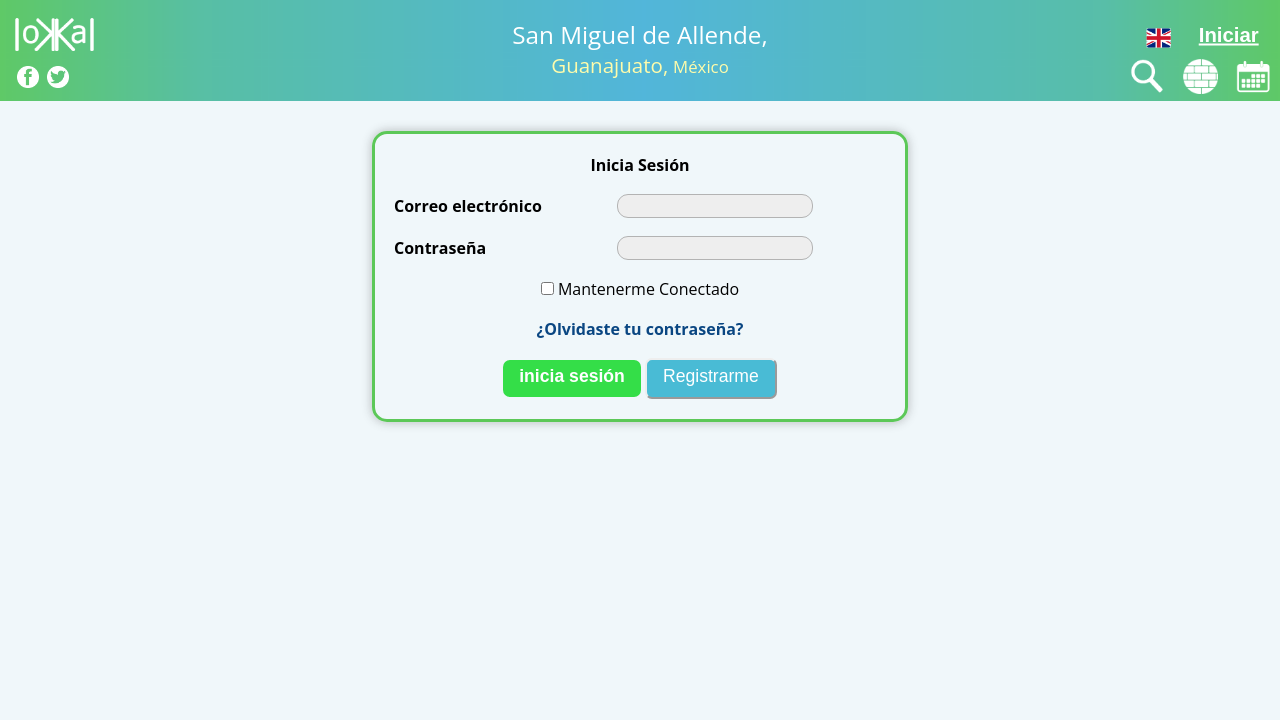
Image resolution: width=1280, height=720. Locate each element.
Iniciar (1229, 35)
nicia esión (572, 376)
